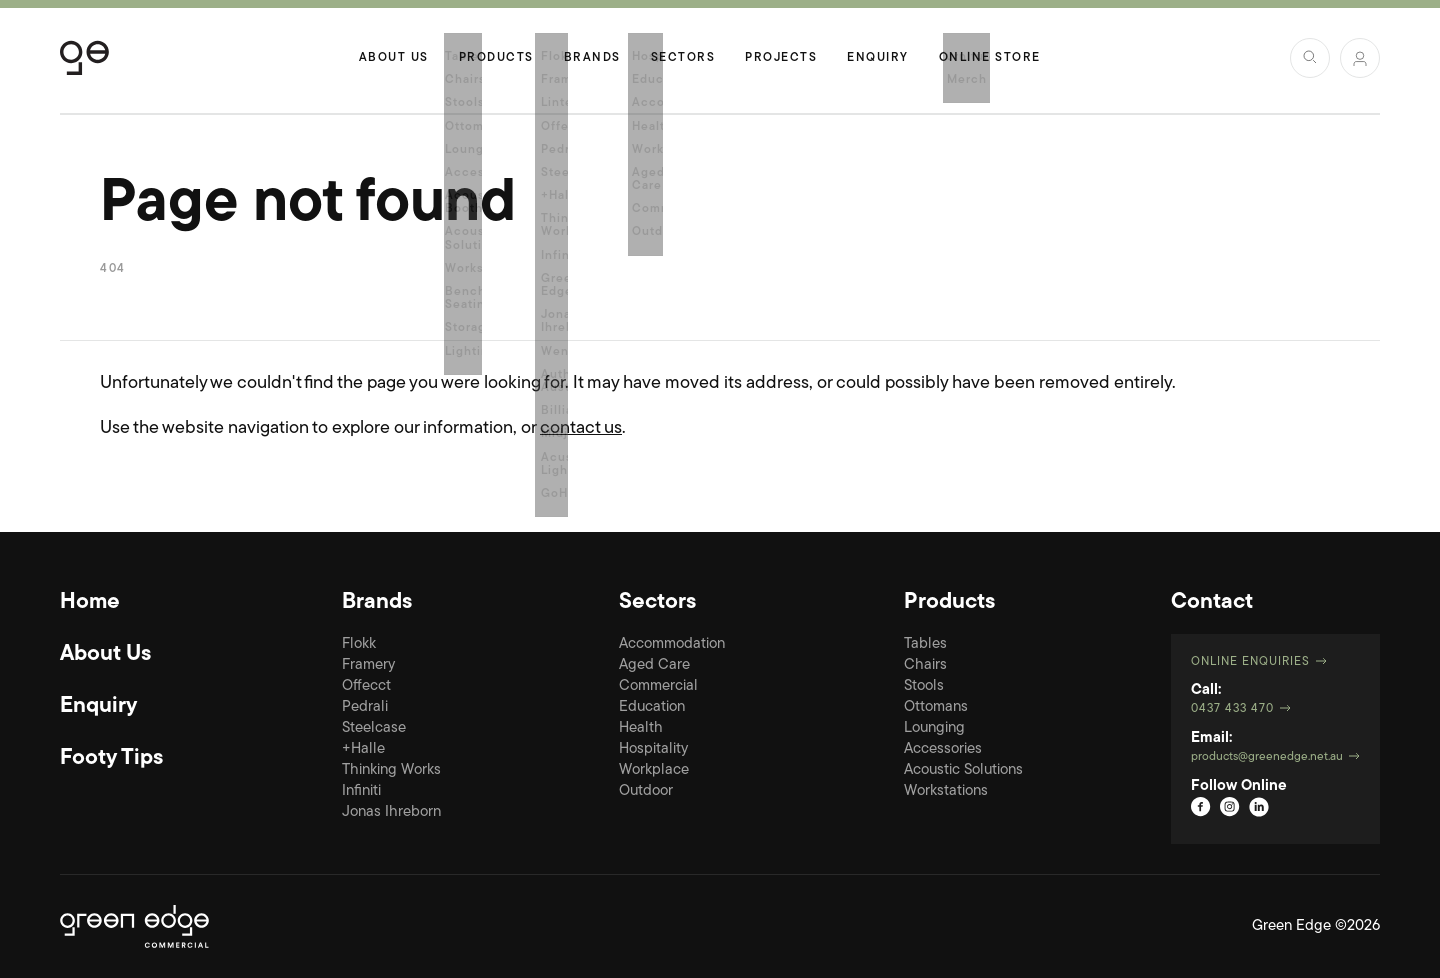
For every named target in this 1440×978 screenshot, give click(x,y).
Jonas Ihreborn (391, 812)
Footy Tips (111, 759)
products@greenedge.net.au (1267, 757)
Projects (781, 58)
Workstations (946, 791)
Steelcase (374, 728)
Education (652, 707)
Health (641, 728)
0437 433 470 (1232, 709)
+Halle (363, 749)
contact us (581, 428)
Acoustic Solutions (963, 770)
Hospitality (653, 749)
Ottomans (936, 707)
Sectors (683, 58)
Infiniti (361, 791)
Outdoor (646, 791)
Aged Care (654, 665)
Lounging (934, 728)
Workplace (654, 770)
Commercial (658, 686)
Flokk (359, 644)
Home (90, 603)
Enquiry (878, 58)
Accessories (943, 749)
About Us (394, 58)
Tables (925, 644)
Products (496, 58)
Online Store (990, 58)
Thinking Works (391, 770)
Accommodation (672, 644)
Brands (592, 58)
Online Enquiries (1250, 662)
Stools (924, 686)
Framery (368, 665)
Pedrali (365, 707)
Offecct (366, 686)
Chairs (925, 665)
